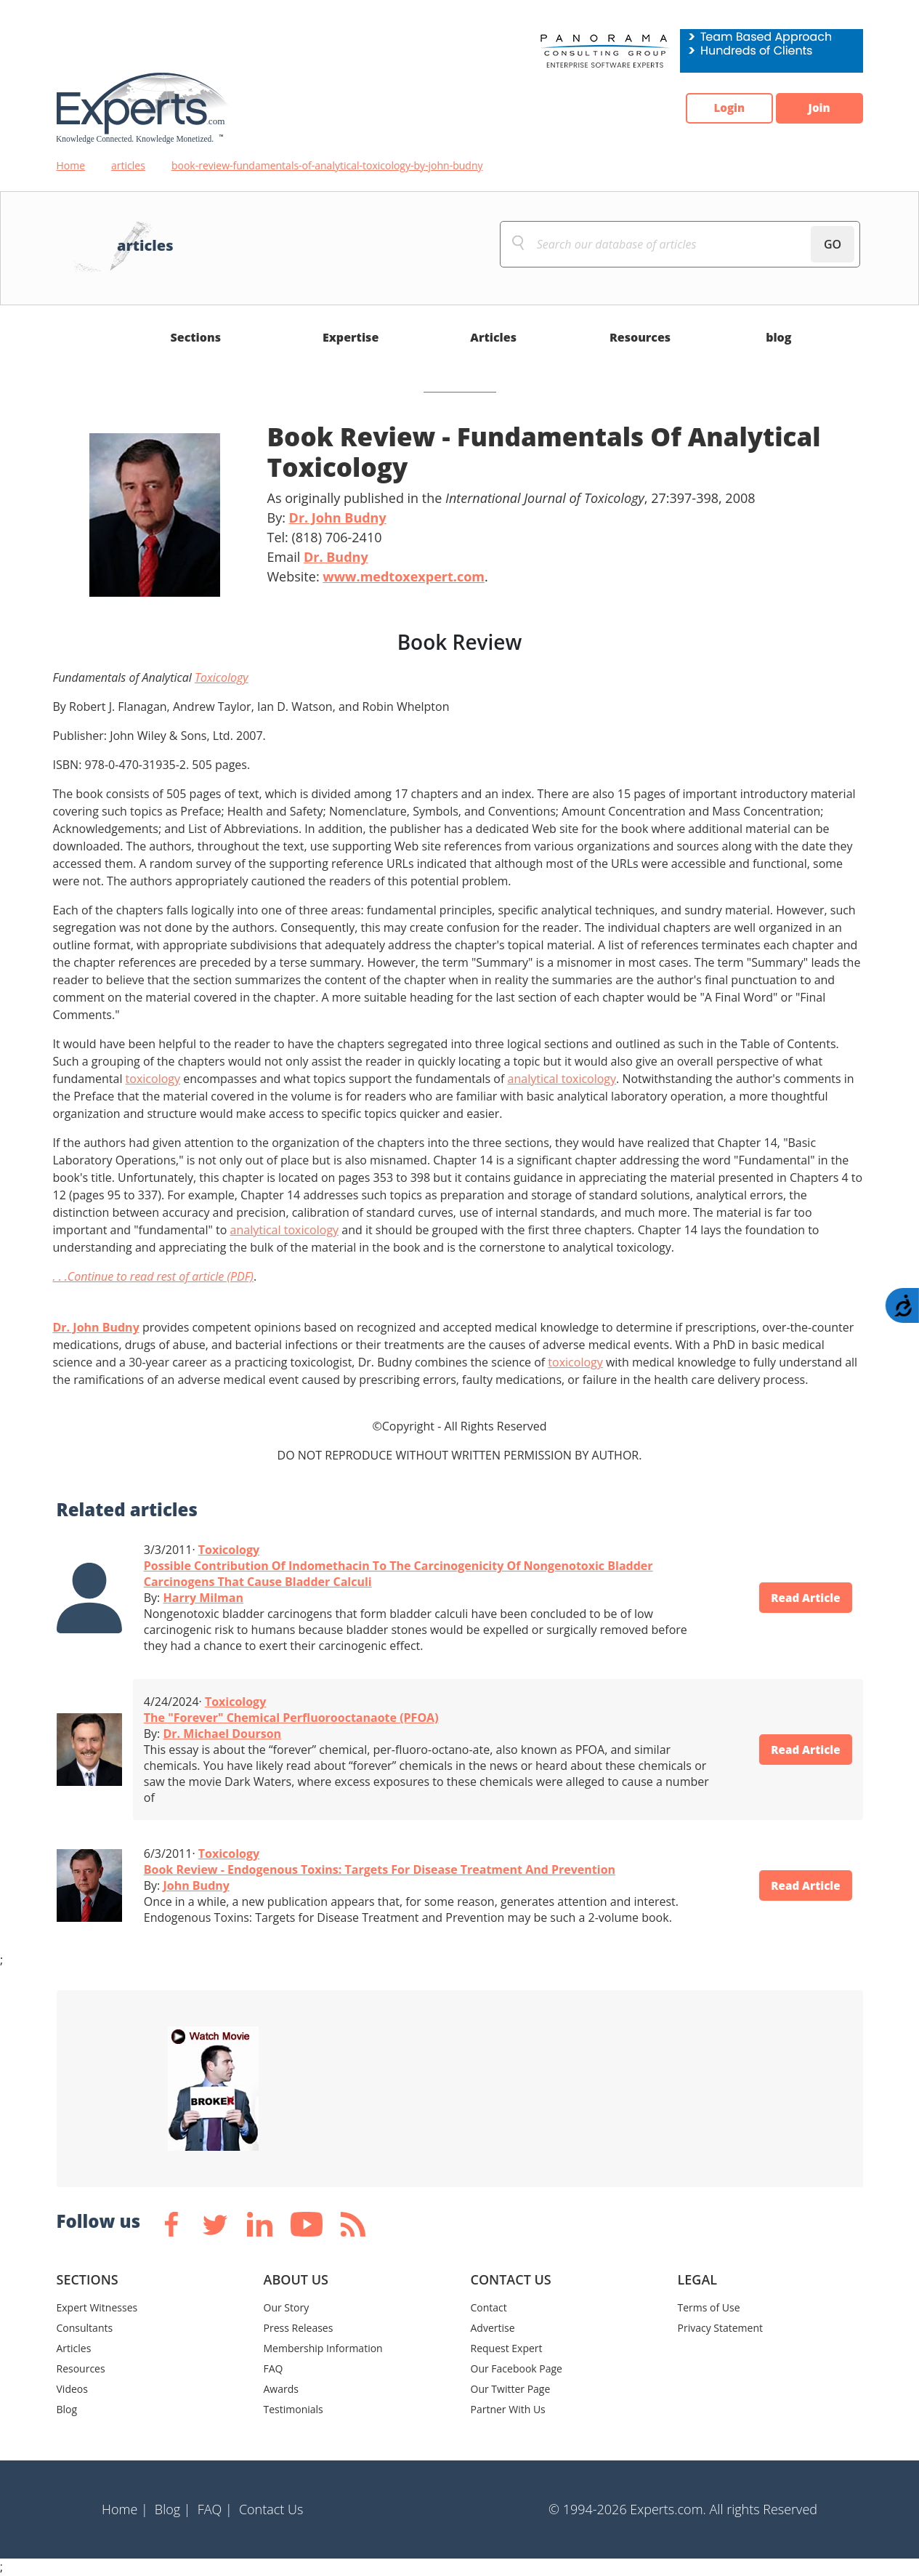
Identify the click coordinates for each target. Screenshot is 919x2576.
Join (815, 108)
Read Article (801, 1598)
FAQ (273, 2368)
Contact (489, 2307)
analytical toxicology (562, 1079)
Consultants (85, 2328)
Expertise (350, 337)
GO (832, 244)
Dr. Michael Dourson (222, 1734)
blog (778, 337)
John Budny (196, 1885)
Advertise (493, 2328)
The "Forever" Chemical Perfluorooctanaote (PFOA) (291, 1718)
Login (718, 108)
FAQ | (215, 2509)
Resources (640, 337)
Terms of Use (709, 2307)
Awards (281, 2389)
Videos (72, 2389)
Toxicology (221, 677)
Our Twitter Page (511, 2389)
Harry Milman (203, 1598)
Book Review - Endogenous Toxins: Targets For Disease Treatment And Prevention (379, 1869)
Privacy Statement (721, 2328)
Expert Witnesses (97, 2307)
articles (128, 165)
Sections (196, 337)
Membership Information (323, 2348)
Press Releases (298, 2328)
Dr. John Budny (337, 517)
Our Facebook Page (516, 2368)
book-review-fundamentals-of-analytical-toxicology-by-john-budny (327, 165)
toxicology (153, 1079)
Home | (125, 2509)
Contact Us (271, 2509)
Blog (67, 2409)
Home (71, 165)
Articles (493, 337)
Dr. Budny (336, 556)
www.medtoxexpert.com (404, 576)
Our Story (286, 2307)
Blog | (173, 2509)
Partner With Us (508, 2409)
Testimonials (293, 2409)
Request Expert (507, 2348)
